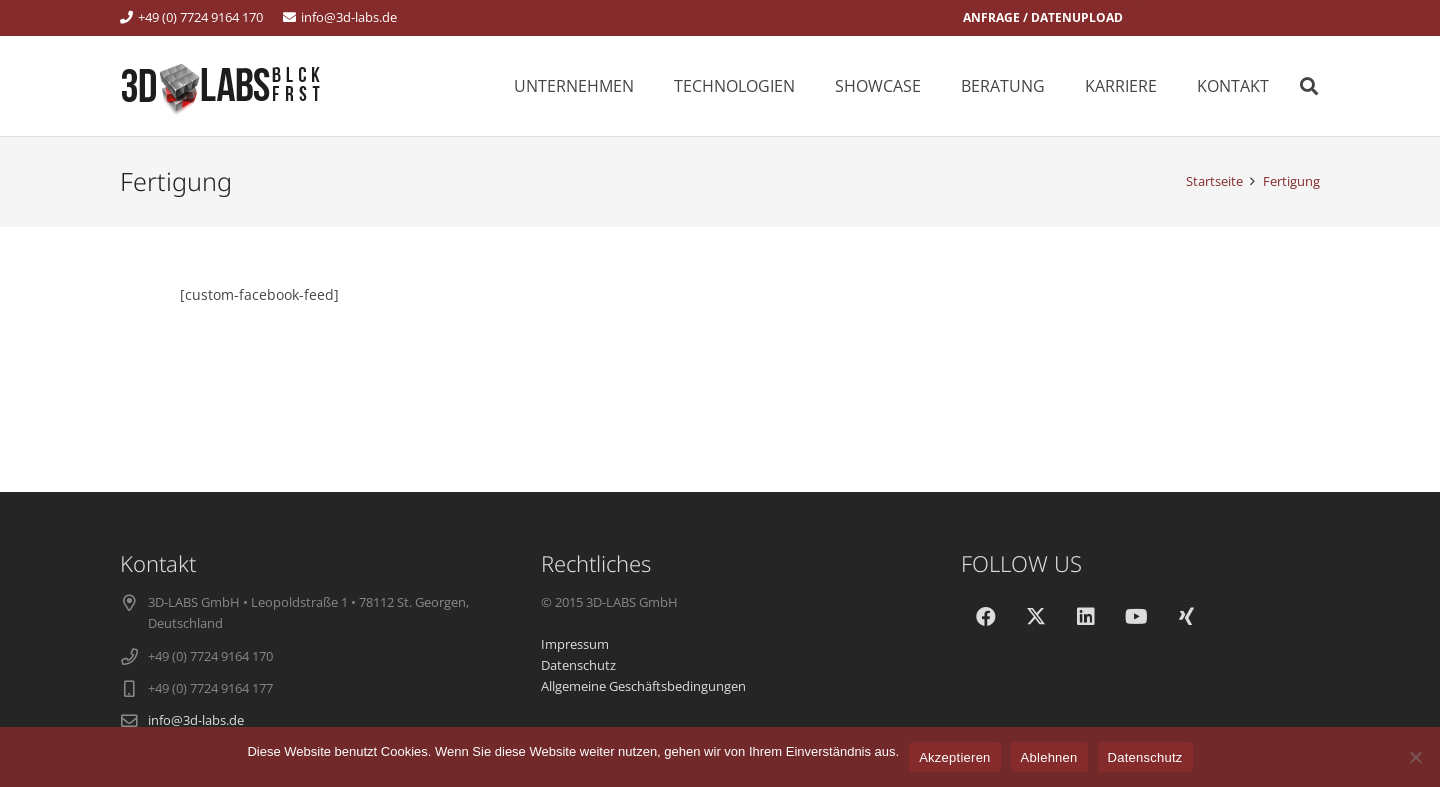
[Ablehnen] (1415, 757)
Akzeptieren (954, 757)
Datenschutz (1145, 757)
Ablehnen (1049, 757)
